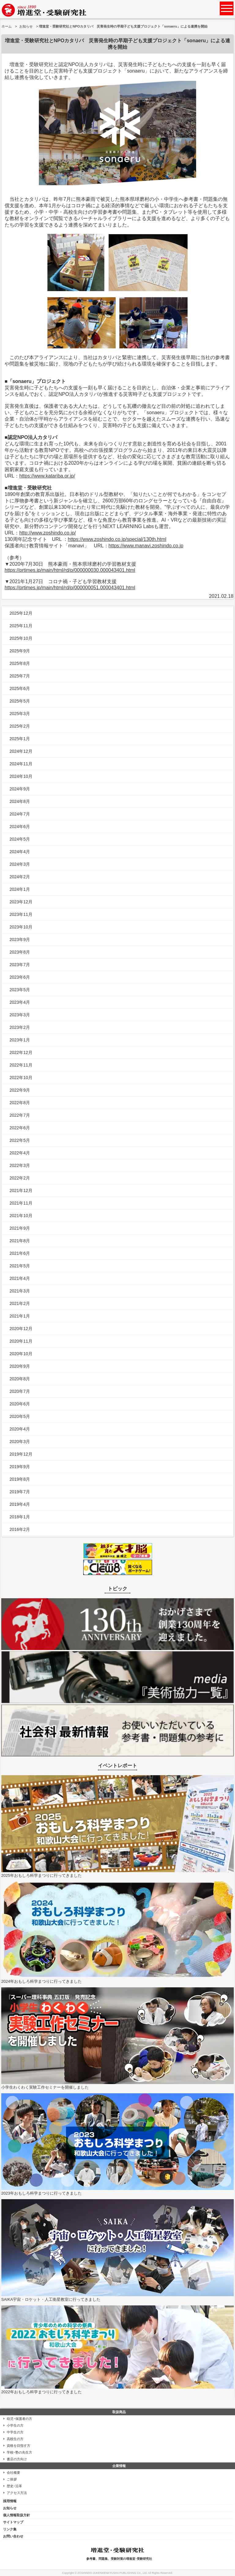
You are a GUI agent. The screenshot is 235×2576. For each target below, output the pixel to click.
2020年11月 (20, 1341)
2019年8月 (19, 1479)
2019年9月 (19, 1466)
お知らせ (26, 26)
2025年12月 (20, 613)
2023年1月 (19, 1039)
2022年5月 (19, 1140)
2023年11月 (20, 914)
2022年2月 (19, 1178)
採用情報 (10, 2501)
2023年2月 (19, 1027)
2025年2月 (19, 726)
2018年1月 (19, 1516)
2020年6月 (19, 1403)
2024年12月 (20, 751)
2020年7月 (19, 1391)
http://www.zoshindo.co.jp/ (47, 532)
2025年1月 (19, 738)
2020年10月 (20, 1353)
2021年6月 (19, 1253)
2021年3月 (19, 1290)
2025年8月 (19, 663)
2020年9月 (19, 1366)
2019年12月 (20, 1454)
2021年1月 (19, 1316)
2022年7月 (19, 1115)
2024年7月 (19, 814)
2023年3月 (19, 1014)
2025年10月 (20, 638)
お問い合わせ (13, 2536)
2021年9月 (19, 1228)
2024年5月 (19, 839)
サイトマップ (13, 2522)
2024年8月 (19, 801)
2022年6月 (19, 1127)
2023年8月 (19, 952)
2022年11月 (20, 1065)
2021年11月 (20, 1203)
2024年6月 (19, 826)
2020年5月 (19, 1416)
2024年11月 (20, 763)
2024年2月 (19, 876)
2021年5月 (19, 1265)
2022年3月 (19, 1165)
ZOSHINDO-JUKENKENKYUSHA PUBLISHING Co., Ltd (112, 2572)
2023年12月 (20, 901)
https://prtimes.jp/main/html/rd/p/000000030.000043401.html (70, 570)
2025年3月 (19, 713)
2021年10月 (20, 1215)
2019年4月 (19, 1504)
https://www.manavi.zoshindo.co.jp (146, 545)
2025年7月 (19, 675)
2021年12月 (20, 1190)
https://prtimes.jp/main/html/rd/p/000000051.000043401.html (70, 587)
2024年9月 (19, 788)
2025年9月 (19, 650)
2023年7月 (19, 964)
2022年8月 (19, 1102)
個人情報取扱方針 (16, 2515)
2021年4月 (19, 1278)
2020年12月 (20, 1328)
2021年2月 (19, 1303)
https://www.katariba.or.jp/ (47, 475)
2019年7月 (19, 1491)
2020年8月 (19, 1378)
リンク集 (10, 2529)
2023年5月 (19, 989)
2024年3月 (19, 864)
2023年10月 (20, 926)
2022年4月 (19, 1152)
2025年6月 (19, 688)
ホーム (7, 26)
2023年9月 (19, 939)
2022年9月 (19, 1090)
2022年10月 (20, 1077)
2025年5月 (19, 701)
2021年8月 (19, 1240)
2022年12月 (20, 1052)
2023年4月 (19, 1002)
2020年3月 (19, 1441)
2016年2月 (19, 1529)
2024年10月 (20, 776)
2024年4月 (19, 851)
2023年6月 (19, 977)
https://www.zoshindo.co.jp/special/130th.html (117, 539)
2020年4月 (19, 1429)
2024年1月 (19, 889)
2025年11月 (20, 625)
